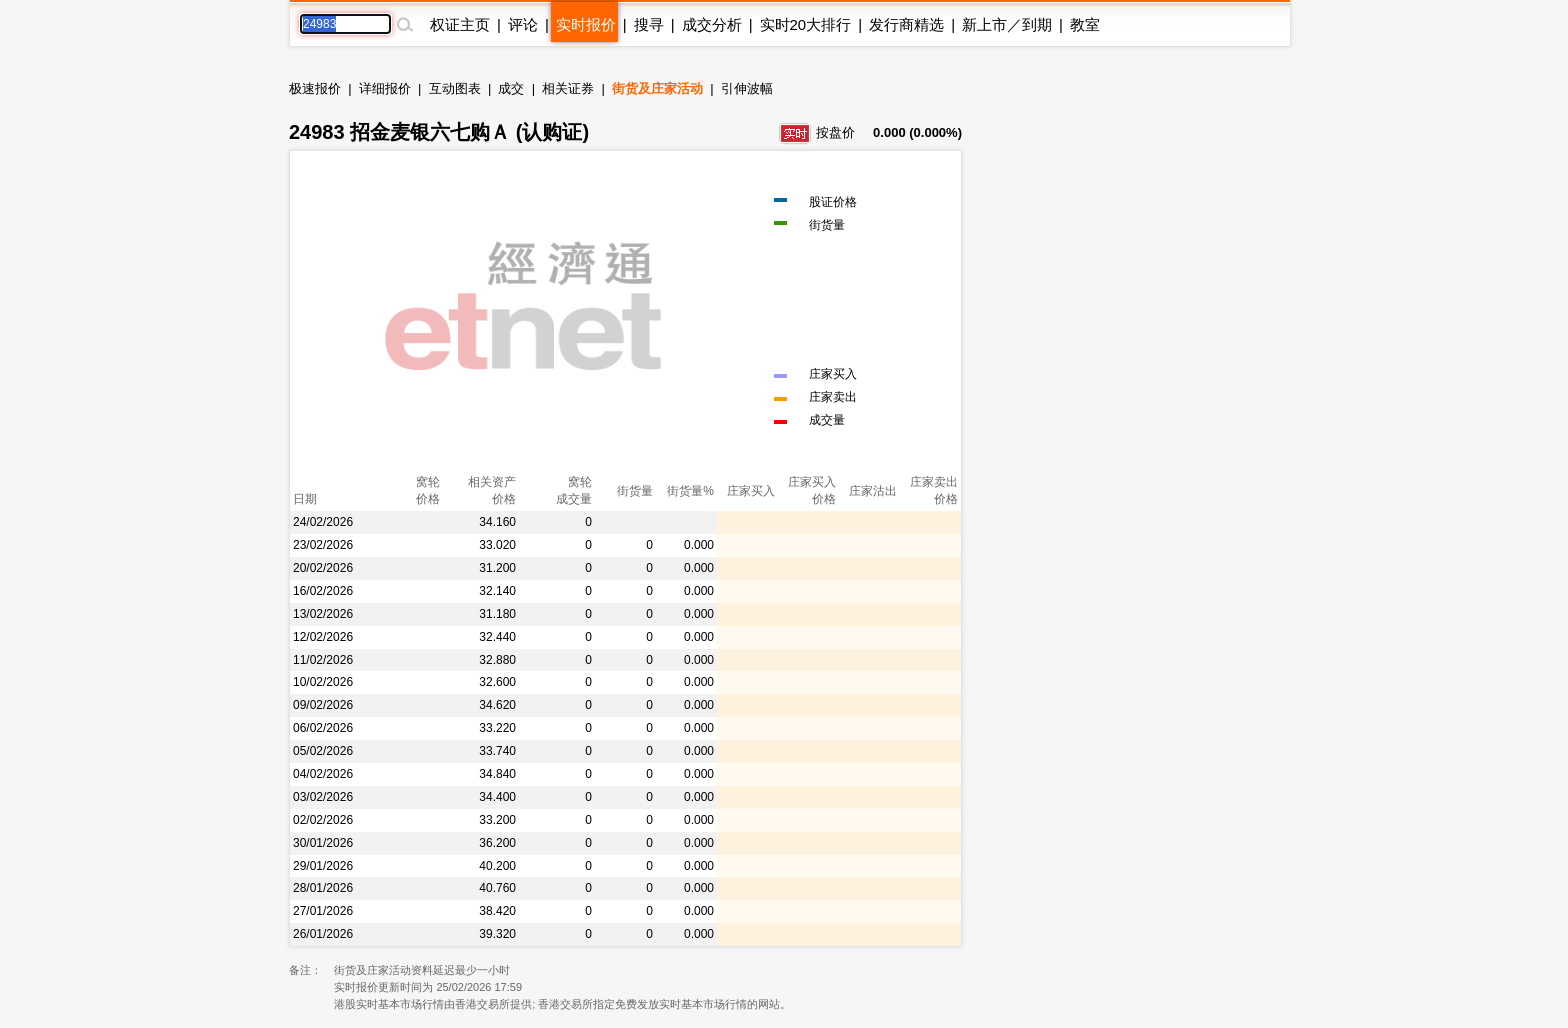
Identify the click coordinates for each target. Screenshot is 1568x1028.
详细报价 (385, 88)
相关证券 (568, 88)
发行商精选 (906, 24)
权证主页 (460, 24)
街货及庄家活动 (657, 88)
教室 (1085, 24)
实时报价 (586, 24)
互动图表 (455, 88)
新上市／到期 (1007, 24)
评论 (523, 24)
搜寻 (649, 24)
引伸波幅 (747, 88)
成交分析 (712, 24)
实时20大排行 (806, 24)
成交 (511, 88)
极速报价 (315, 88)
